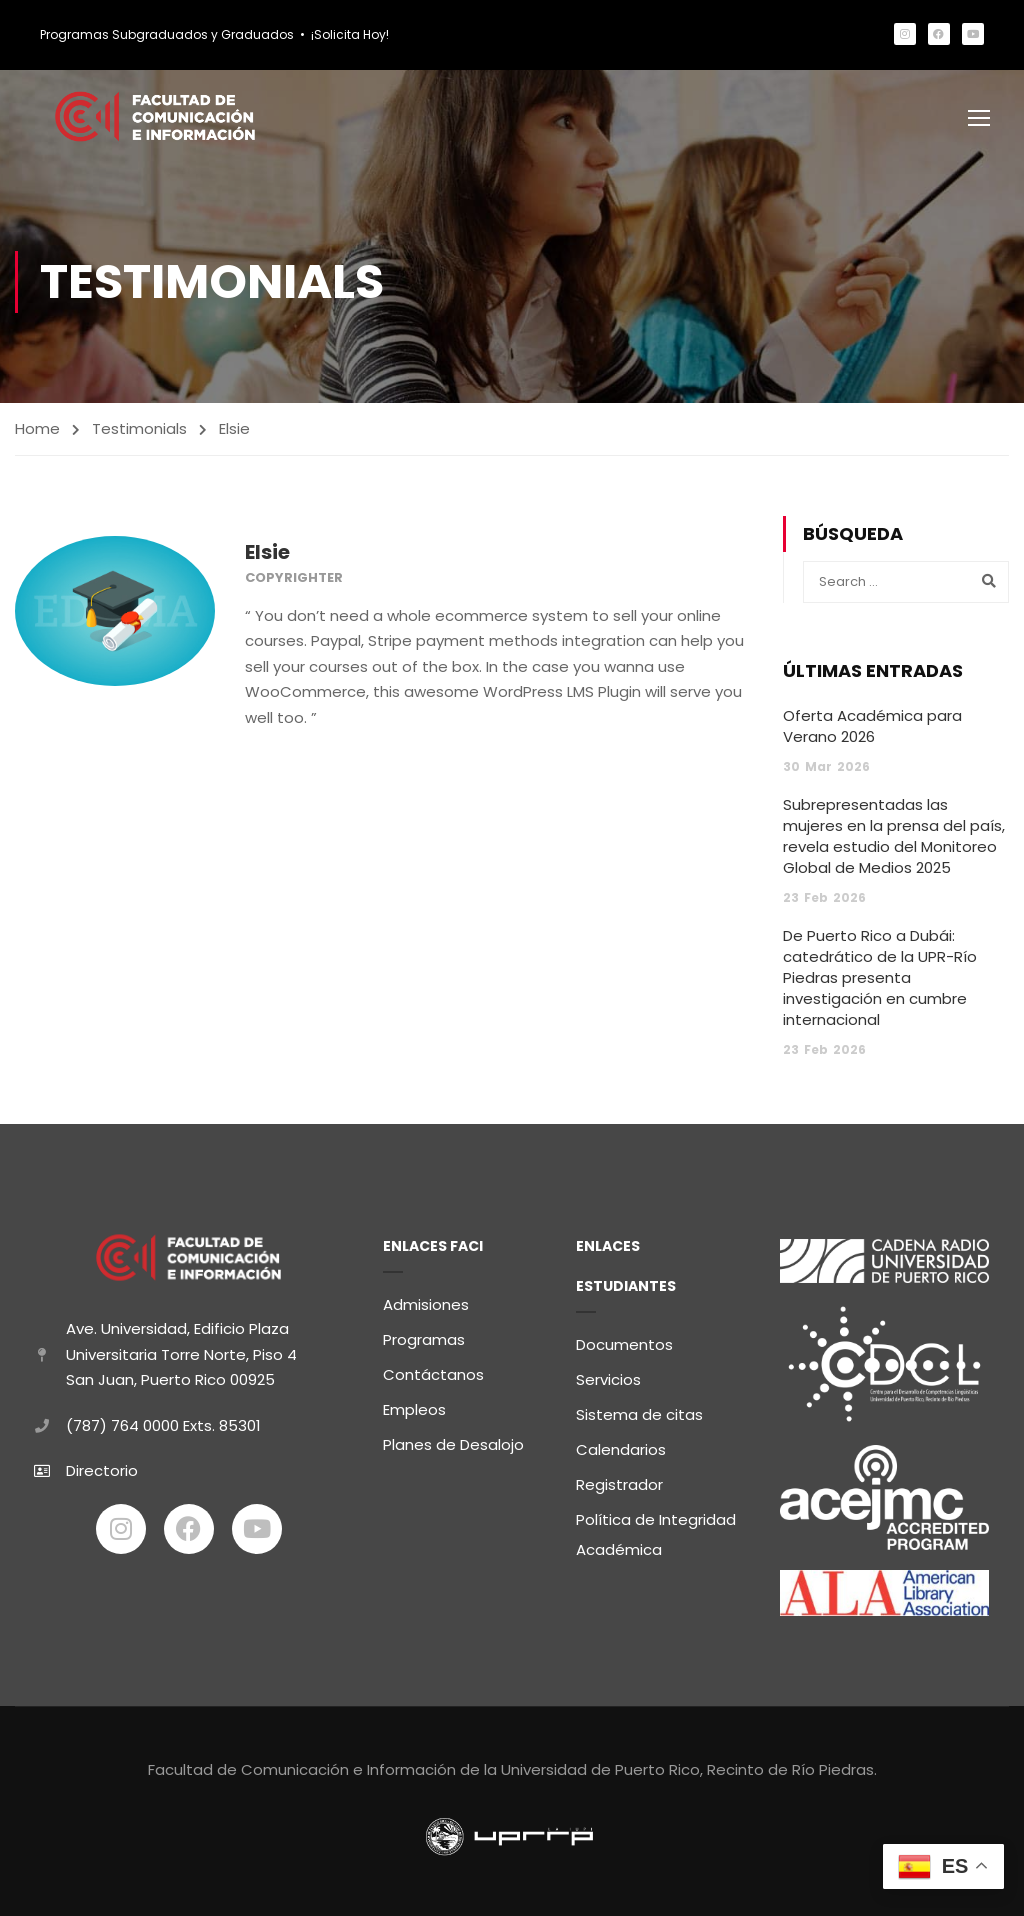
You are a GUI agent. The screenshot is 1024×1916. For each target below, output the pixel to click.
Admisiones (426, 1300)
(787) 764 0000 (122, 1421)
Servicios (608, 1375)
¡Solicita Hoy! (350, 34)
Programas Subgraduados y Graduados (167, 34)
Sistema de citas (639, 1410)
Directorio (102, 1466)
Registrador (619, 1480)
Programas (424, 1335)
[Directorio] (42, 1467)
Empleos (414, 1405)
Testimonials (139, 431)
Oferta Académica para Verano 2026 (872, 729)
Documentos (624, 1340)
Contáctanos (433, 1370)
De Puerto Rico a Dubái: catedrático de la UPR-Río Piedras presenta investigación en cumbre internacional (880, 980)
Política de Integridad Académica (656, 1530)
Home (37, 431)
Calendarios (621, 1445)
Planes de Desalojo (453, 1440)
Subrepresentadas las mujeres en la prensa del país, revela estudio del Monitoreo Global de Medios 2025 (894, 839)
